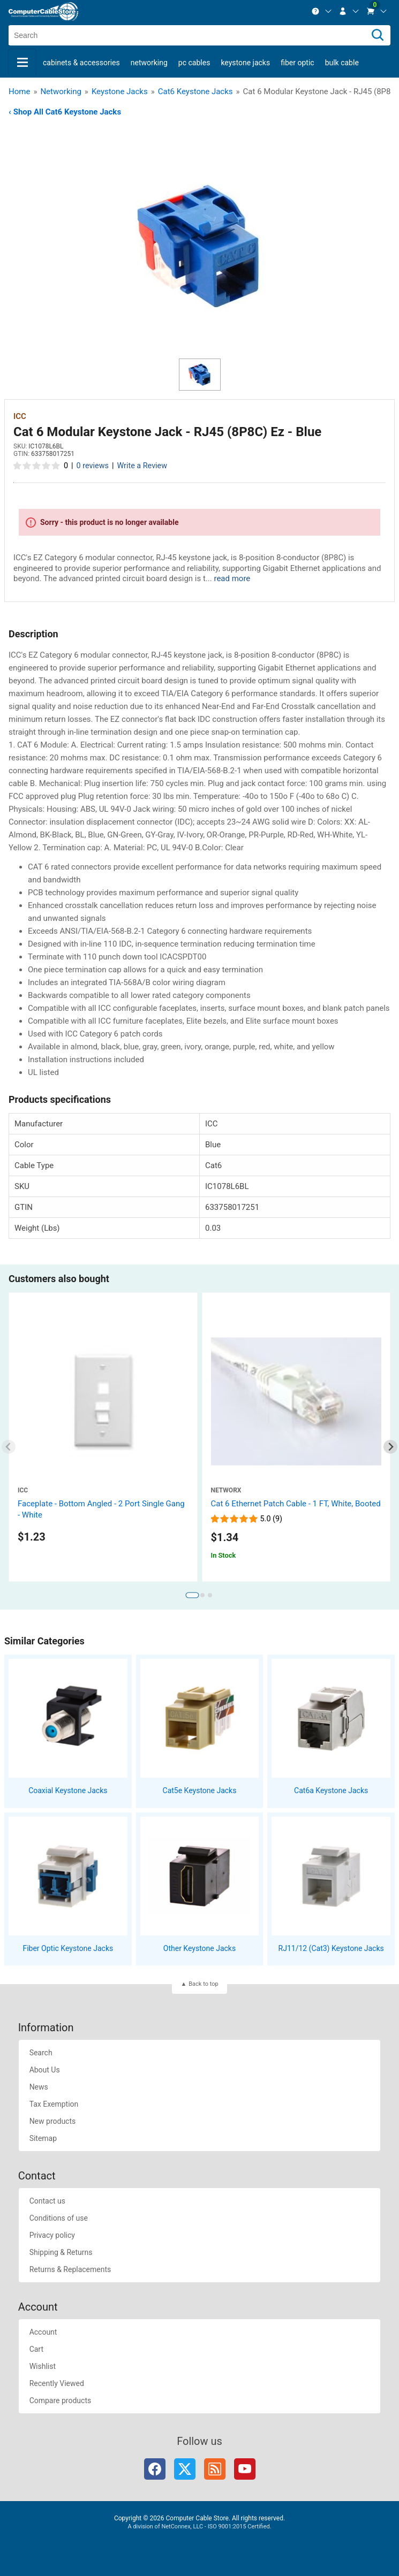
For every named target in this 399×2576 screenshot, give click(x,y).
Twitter (184, 2469)
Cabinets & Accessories (81, 62)
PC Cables (194, 62)
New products (52, 2121)
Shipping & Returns (61, 2252)
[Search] (377, 35)
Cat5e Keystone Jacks (200, 1790)
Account (43, 2332)
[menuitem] (322, 11)
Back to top (203, 1983)
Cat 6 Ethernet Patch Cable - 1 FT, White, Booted (296, 1503)
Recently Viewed (56, 2383)
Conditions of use (58, 2218)
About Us (44, 2070)
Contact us (47, 2201)
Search (40, 2052)
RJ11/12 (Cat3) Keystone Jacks (331, 1948)
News (38, 2087)
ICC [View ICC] (19, 416)
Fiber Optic (297, 62)
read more (232, 578)
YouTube (244, 2469)
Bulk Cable (342, 62)
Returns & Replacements (70, 2269)
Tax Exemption (54, 2104)
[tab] (192, 1595)
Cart (36, 2349)
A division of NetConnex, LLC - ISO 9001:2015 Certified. (199, 2526)
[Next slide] (390, 1446)
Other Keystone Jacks (199, 1948)
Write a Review (142, 465)
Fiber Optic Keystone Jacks (67, 1948)
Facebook (154, 2469)
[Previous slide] (9, 1446)
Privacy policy (52, 2235)
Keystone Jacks (245, 62)
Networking (149, 62)
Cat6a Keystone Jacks (331, 1790)
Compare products (60, 2400)
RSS (214, 2469)
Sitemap (43, 2138)
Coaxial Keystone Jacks (67, 1790)
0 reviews (93, 465)
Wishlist (42, 2366)
